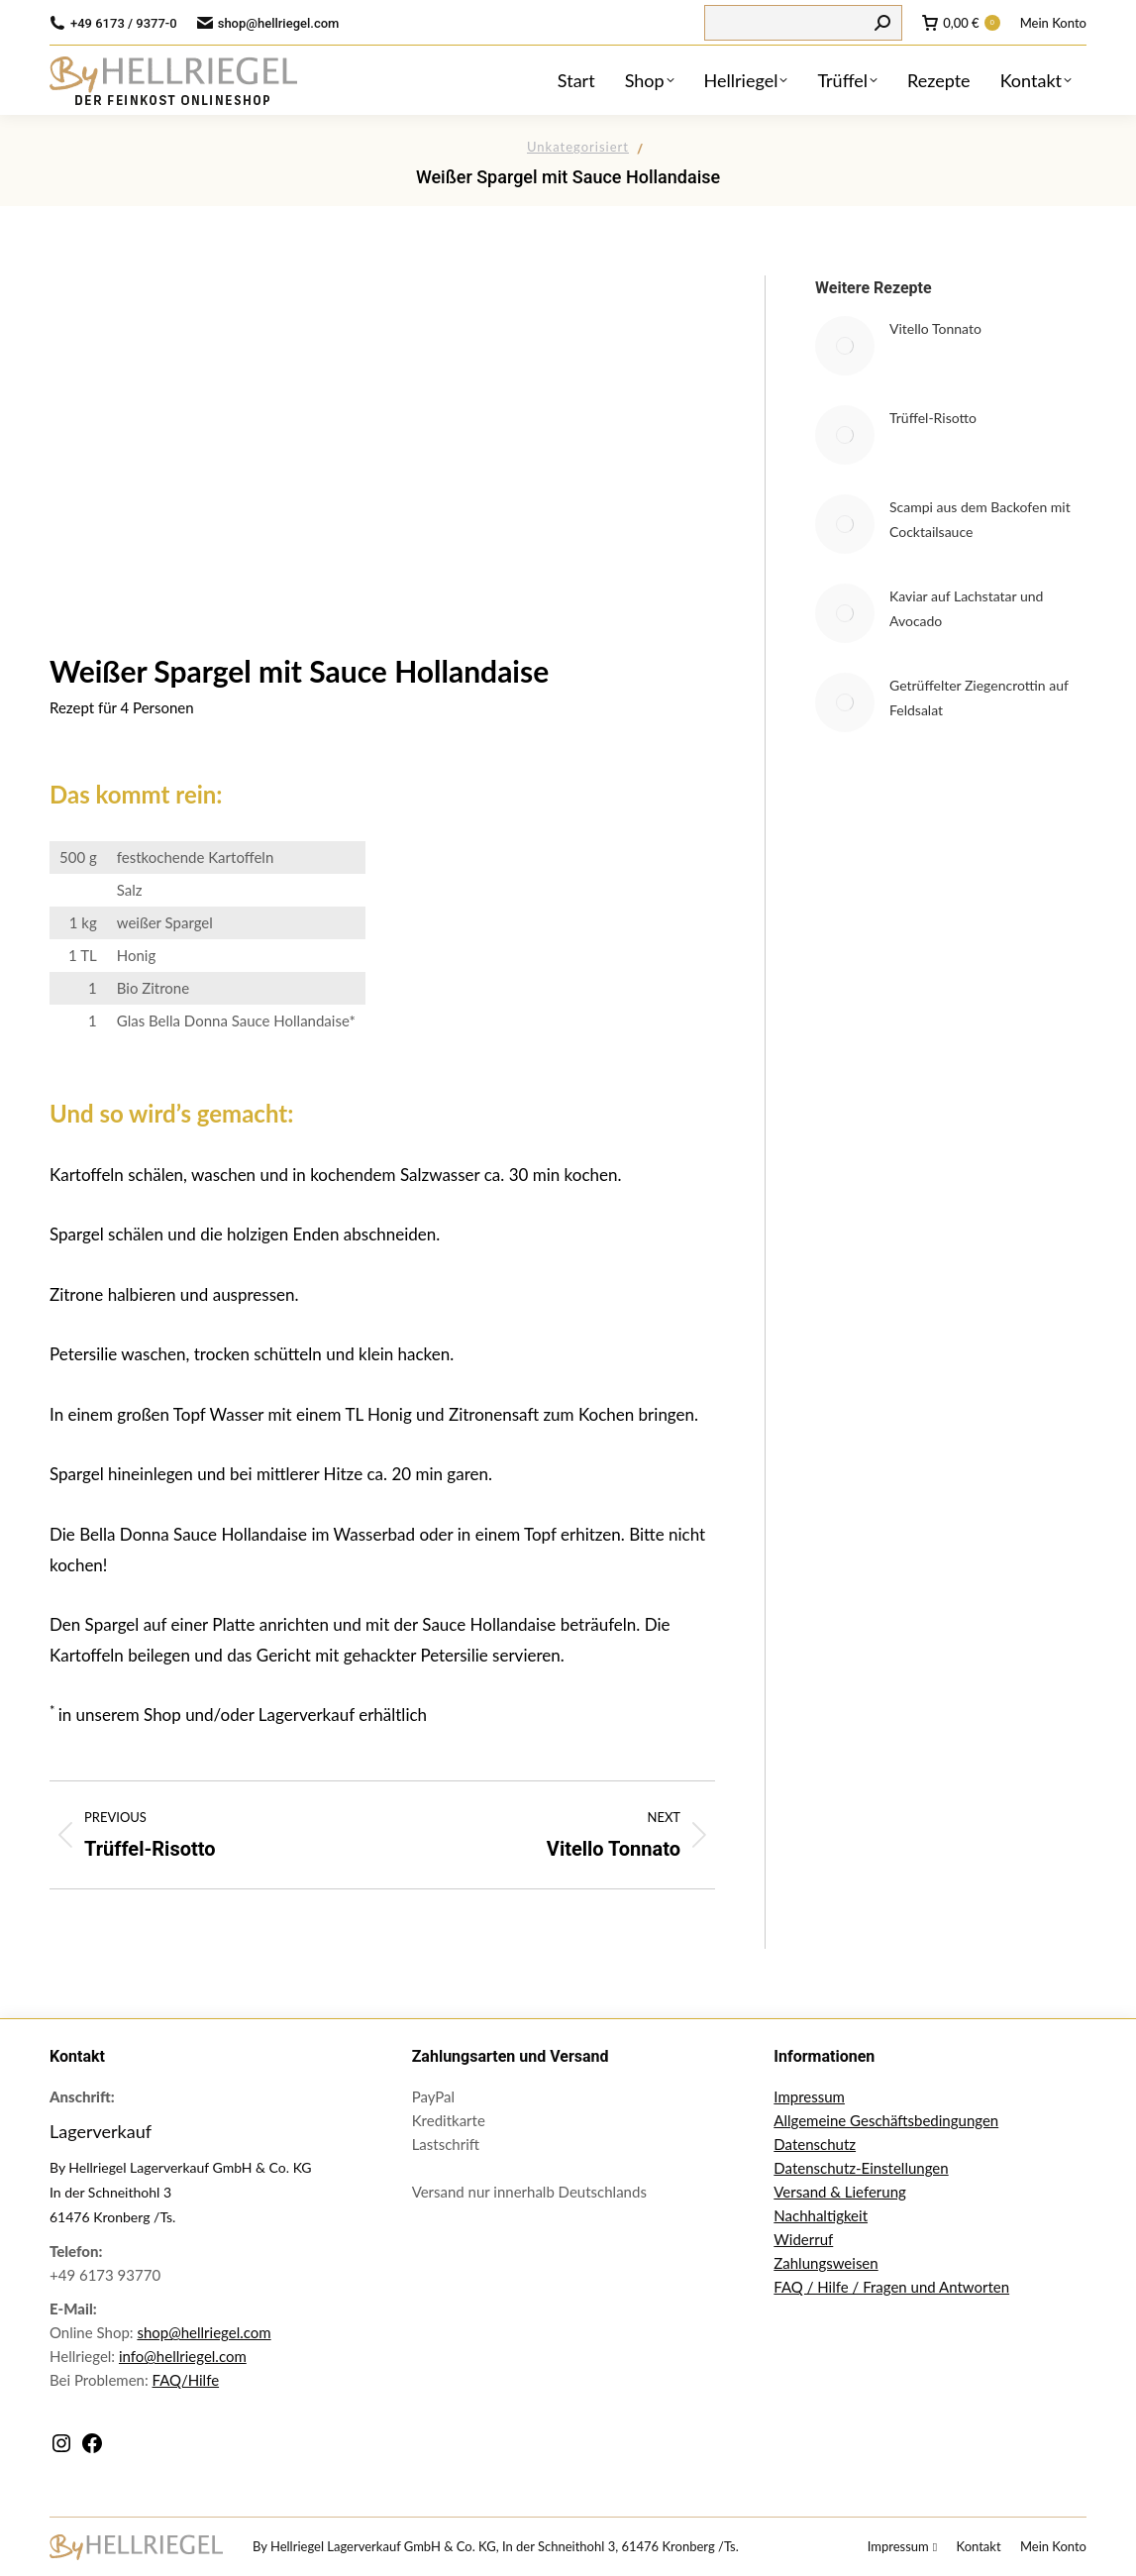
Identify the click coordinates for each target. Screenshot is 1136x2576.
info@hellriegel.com (183, 2356)
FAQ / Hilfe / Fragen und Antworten (891, 2287)
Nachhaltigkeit (821, 2215)
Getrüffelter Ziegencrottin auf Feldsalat (979, 697)
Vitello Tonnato (935, 328)
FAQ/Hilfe (186, 2380)
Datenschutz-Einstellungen (861, 2168)
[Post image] (845, 346)
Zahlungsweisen (826, 2263)
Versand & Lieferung (840, 2191)
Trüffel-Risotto (933, 417)
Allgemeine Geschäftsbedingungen (886, 2120)
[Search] (803, 23)
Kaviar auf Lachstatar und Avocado (966, 608)
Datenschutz (815, 2144)
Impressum (809, 2096)
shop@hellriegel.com (203, 2332)
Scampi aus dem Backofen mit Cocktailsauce (980, 519)
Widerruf (803, 2239)
